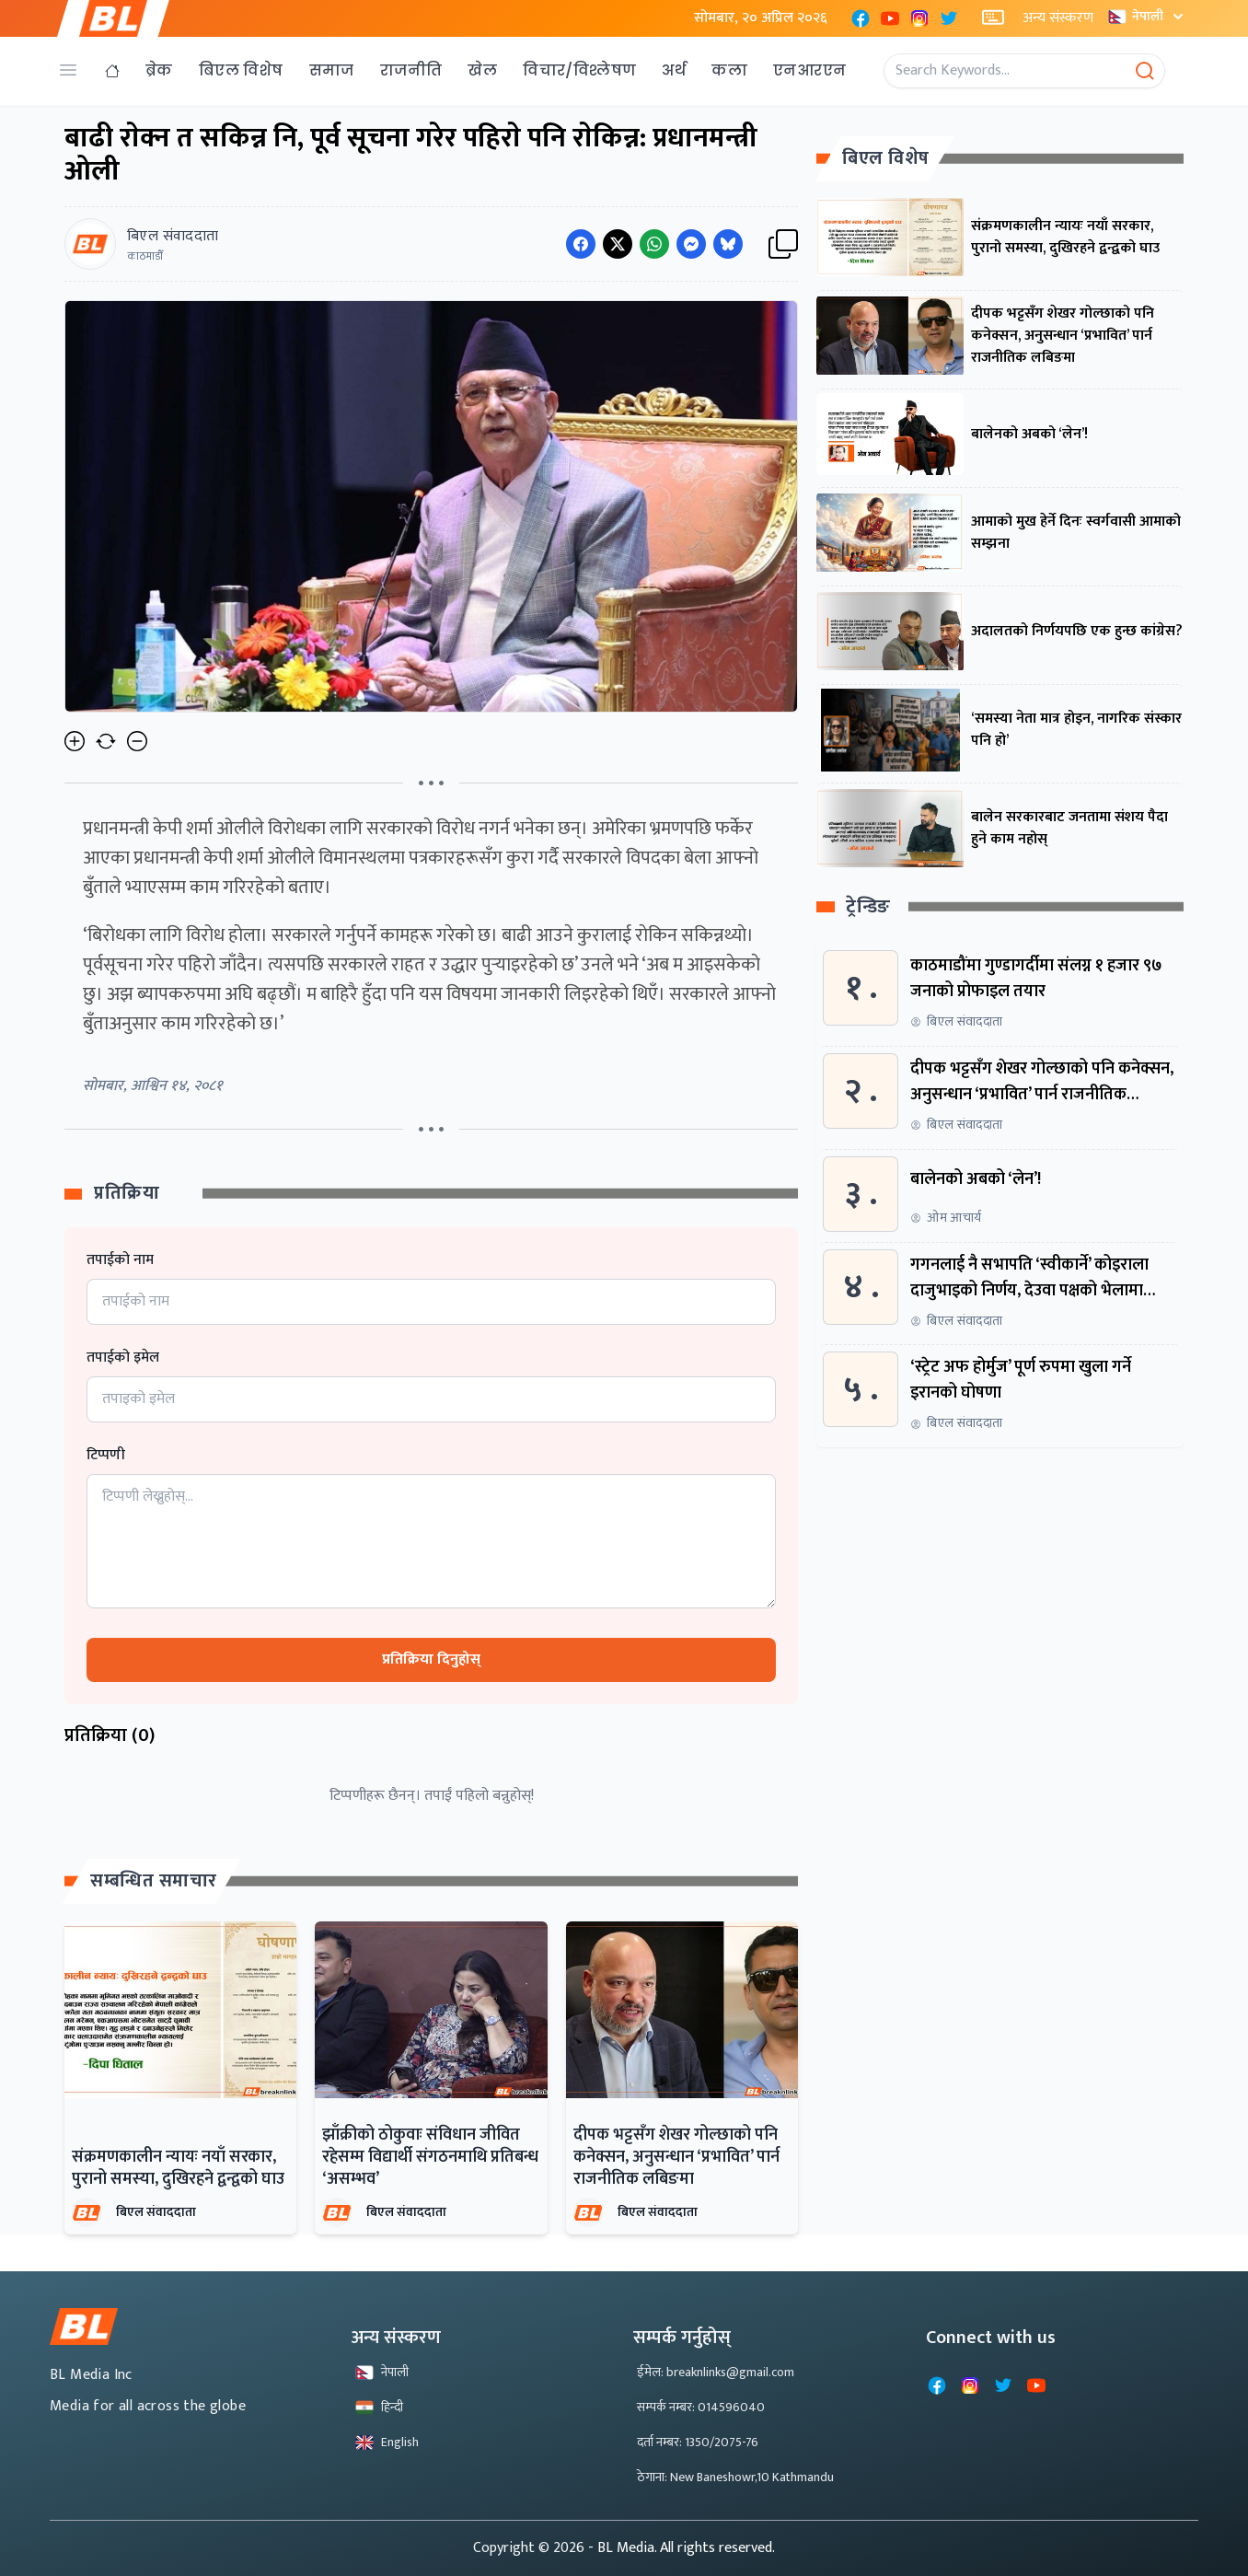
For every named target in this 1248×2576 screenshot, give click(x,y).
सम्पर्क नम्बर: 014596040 (701, 2407)
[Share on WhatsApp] (654, 244)
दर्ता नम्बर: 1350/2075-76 (697, 2442)
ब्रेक (159, 70)
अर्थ (674, 70)
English (387, 2442)
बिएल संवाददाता (156, 2211)
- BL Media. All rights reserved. (681, 2547)
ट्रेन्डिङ (868, 907)
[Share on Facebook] (580, 244)
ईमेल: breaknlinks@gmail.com (715, 2372)
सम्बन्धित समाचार (153, 1881)
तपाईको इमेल (123, 1358)
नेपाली (1147, 16)
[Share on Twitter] (617, 244)
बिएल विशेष (241, 70)
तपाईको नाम (120, 1260)
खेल (482, 70)
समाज (331, 70)
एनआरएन (809, 70)
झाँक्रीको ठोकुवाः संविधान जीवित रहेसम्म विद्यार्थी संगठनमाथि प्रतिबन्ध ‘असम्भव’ (430, 2157)
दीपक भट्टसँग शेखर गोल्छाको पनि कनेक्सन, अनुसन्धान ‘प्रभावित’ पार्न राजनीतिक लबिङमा (676, 2157)
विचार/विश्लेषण (579, 70)
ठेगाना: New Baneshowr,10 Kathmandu (735, 2477)
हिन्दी (379, 2407)
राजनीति (411, 70)
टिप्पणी (106, 1456)
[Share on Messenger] (691, 244)
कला (729, 70)
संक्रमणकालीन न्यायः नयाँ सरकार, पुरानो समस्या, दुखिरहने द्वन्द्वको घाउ (178, 2168)
